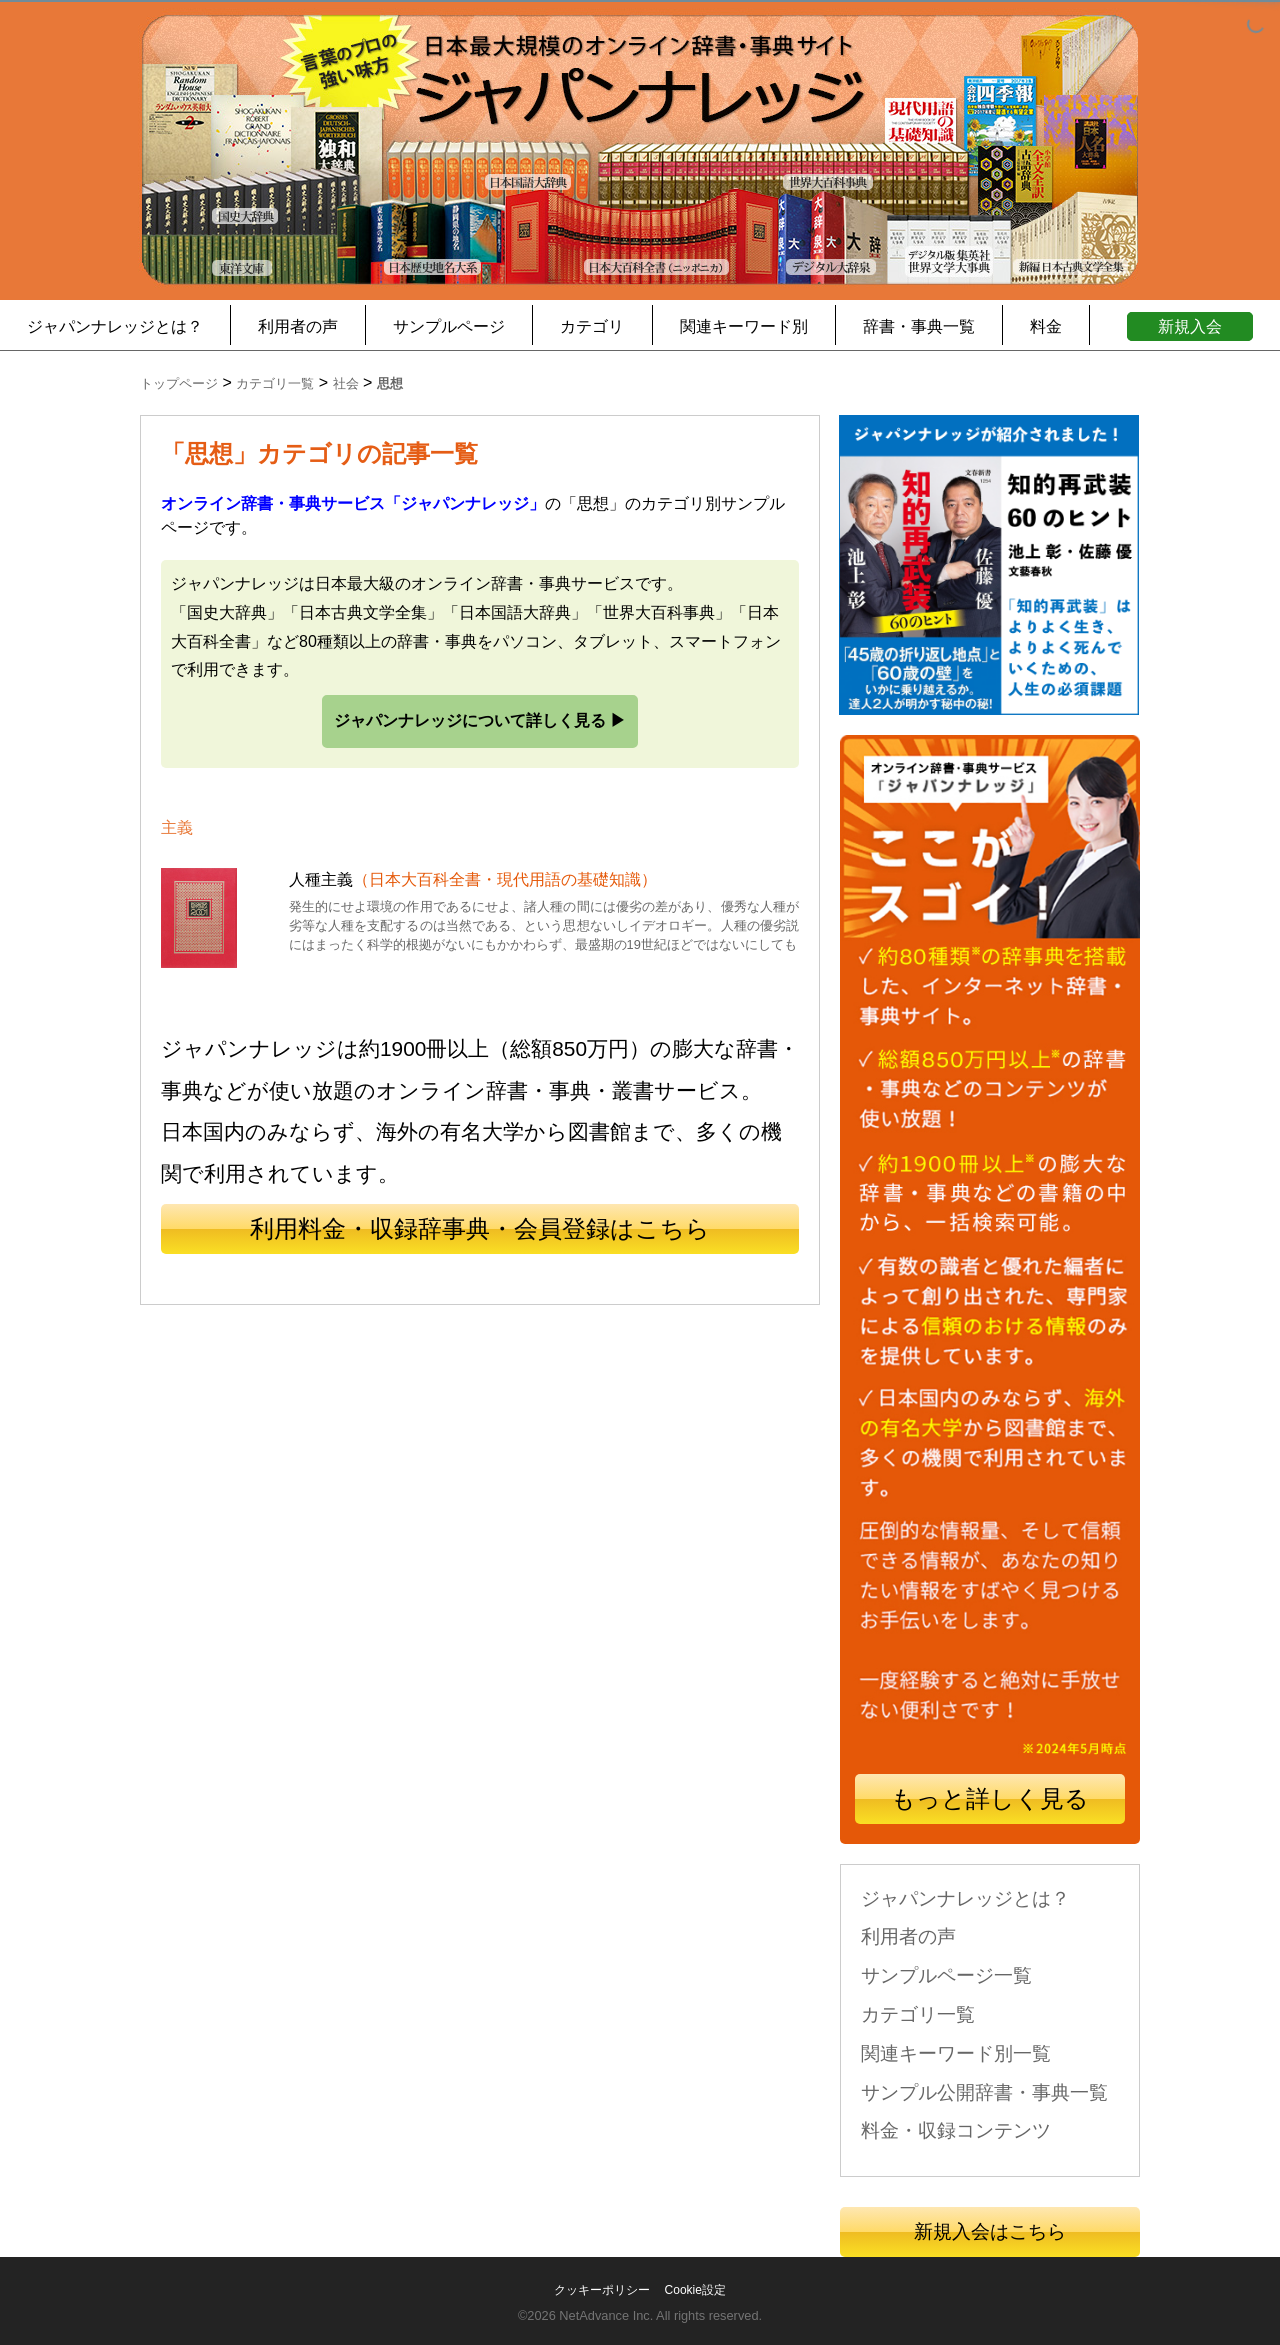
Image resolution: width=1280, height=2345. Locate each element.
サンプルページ (449, 326)
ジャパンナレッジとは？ (115, 326)
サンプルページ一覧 (946, 1975)
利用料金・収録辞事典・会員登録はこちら (480, 1228)
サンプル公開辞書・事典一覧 (984, 2092)
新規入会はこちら (990, 2231)
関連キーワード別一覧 (956, 2053)
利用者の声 (298, 326)
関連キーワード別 (744, 326)
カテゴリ (592, 326)
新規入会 (1190, 326)
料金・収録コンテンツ (956, 2130)
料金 (1046, 326)
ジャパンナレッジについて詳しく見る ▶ (480, 720)
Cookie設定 (695, 2290)
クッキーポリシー (602, 2290)
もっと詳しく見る (990, 1798)
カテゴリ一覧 (918, 2014)
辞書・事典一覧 (919, 326)
